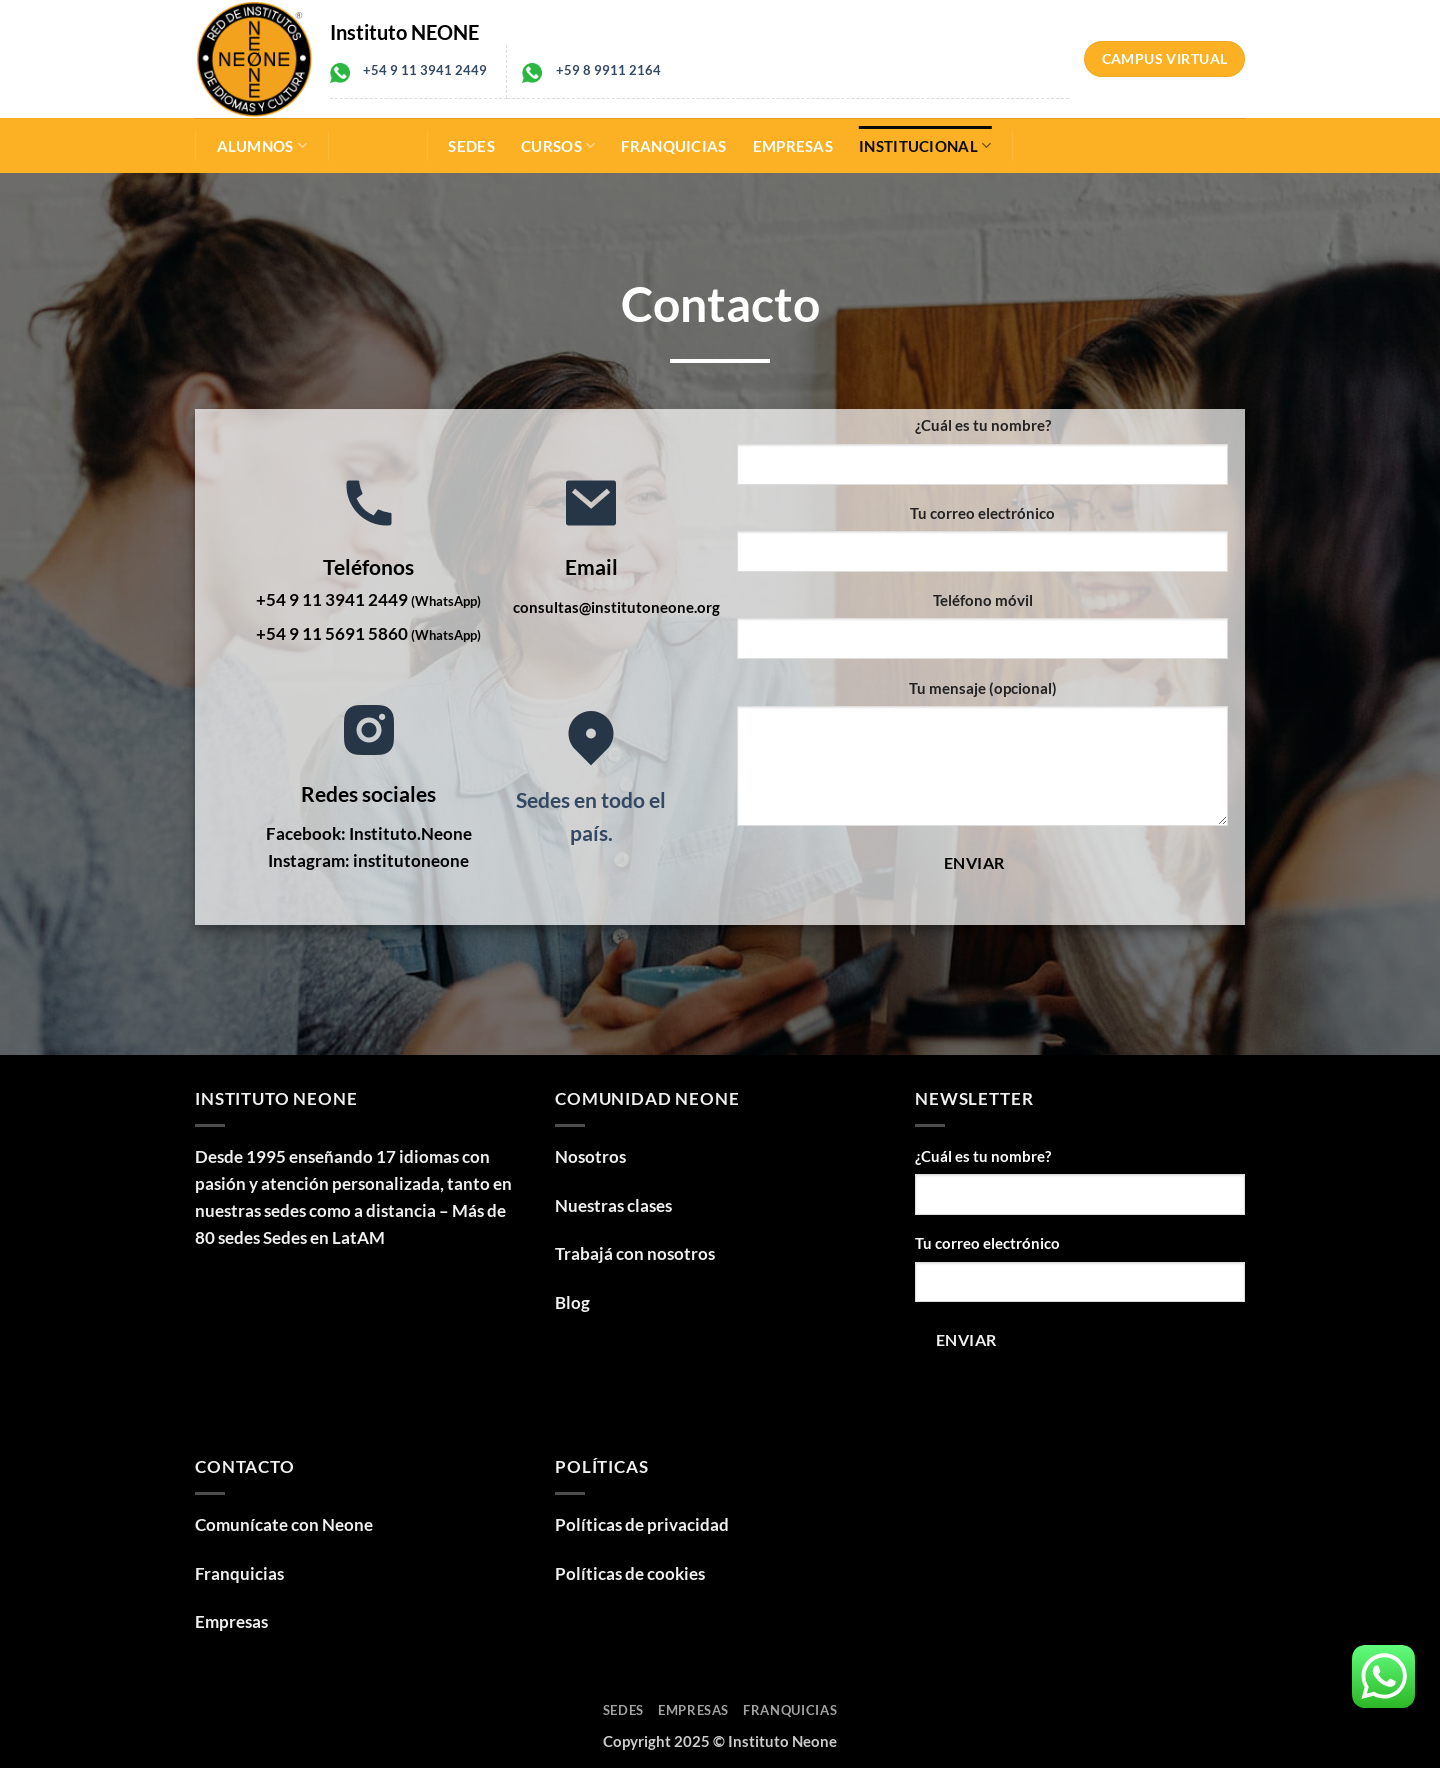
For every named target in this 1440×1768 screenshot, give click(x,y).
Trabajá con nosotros (635, 1253)
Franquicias (673, 146)
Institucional (925, 145)
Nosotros (590, 1156)
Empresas (793, 146)
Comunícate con (284, 1524)
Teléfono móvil (983, 600)
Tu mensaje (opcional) (983, 688)
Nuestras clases (613, 1205)
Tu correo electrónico (982, 513)
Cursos (558, 145)
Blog (572, 1302)
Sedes (471, 146)
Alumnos (262, 145)
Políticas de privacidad (642, 1524)
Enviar (974, 862)
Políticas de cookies (630, 1573)
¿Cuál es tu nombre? (983, 425)
